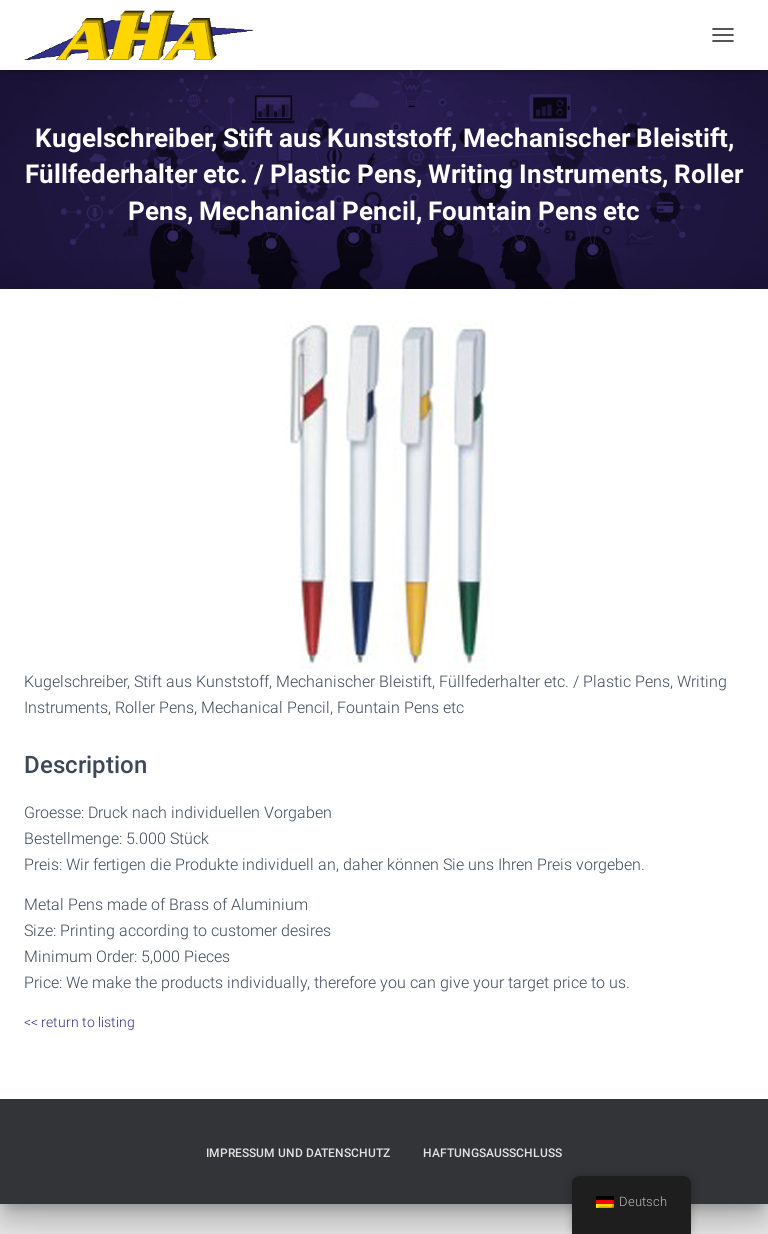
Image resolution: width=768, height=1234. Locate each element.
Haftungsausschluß (492, 1153)
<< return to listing (79, 1022)
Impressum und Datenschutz (298, 1153)
